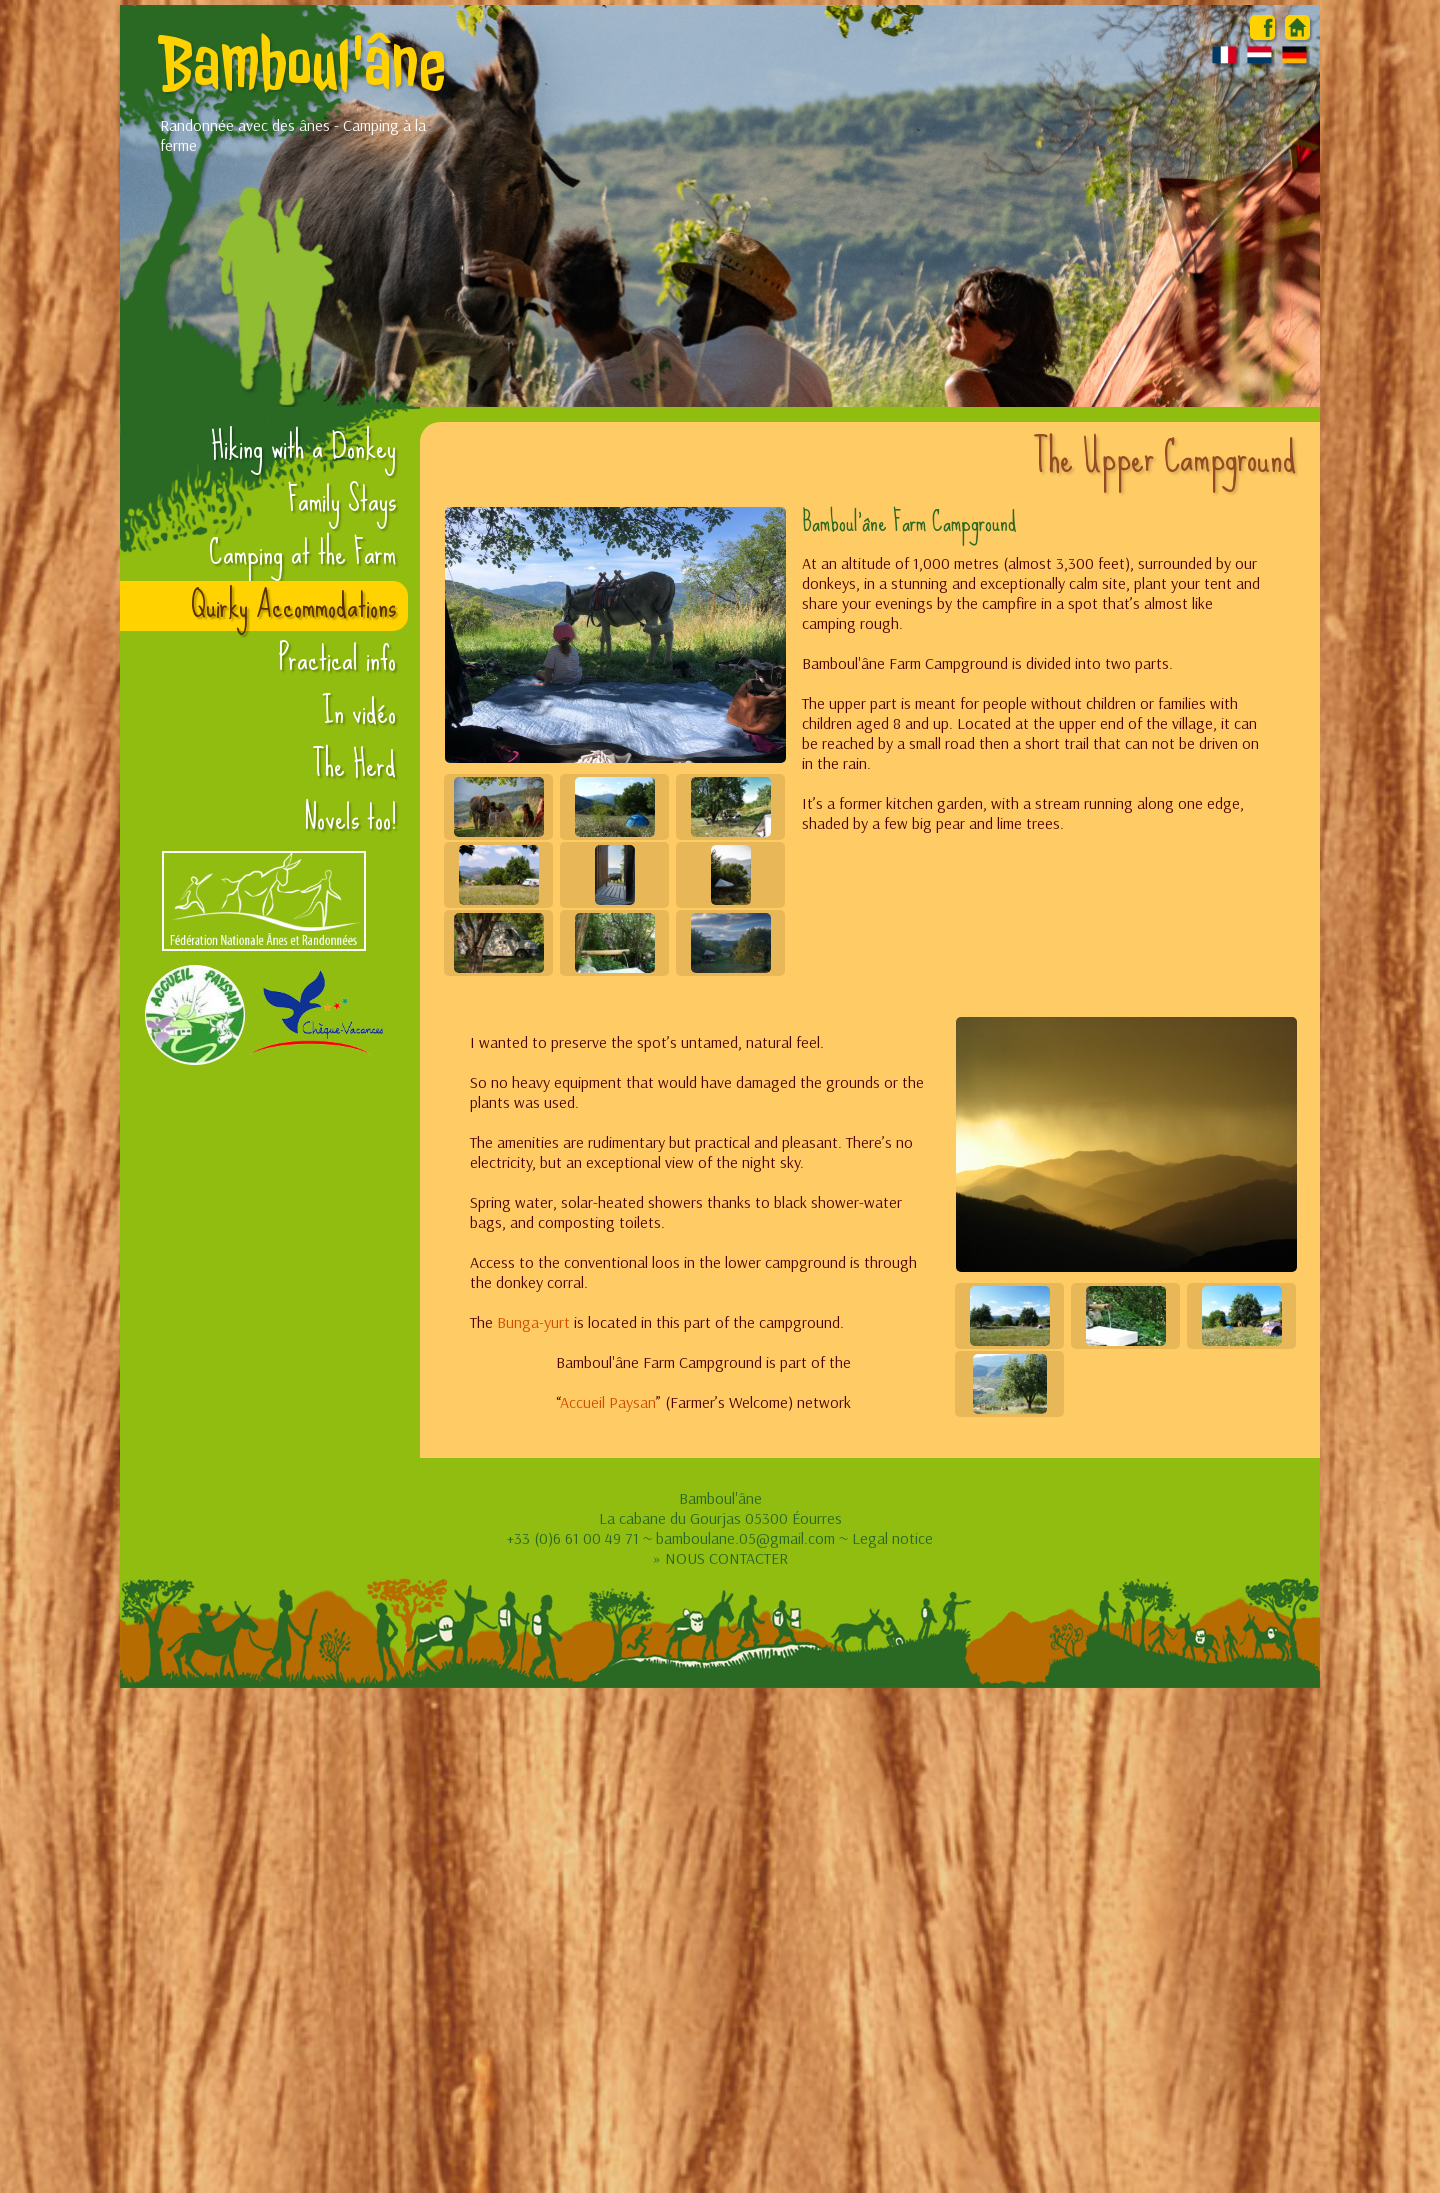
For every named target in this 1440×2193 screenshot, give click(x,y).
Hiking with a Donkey (303, 447)
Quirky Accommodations (293, 606)
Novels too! (350, 818)
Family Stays (342, 500)
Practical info (337, 659)
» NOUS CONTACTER (720, 1558)
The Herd (354, 765)
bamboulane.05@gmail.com (745, 1538)
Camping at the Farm (302, 553)
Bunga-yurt (533, 1322)
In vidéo (359, 712)
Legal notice (892, 1538)
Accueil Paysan (608, 1402)
